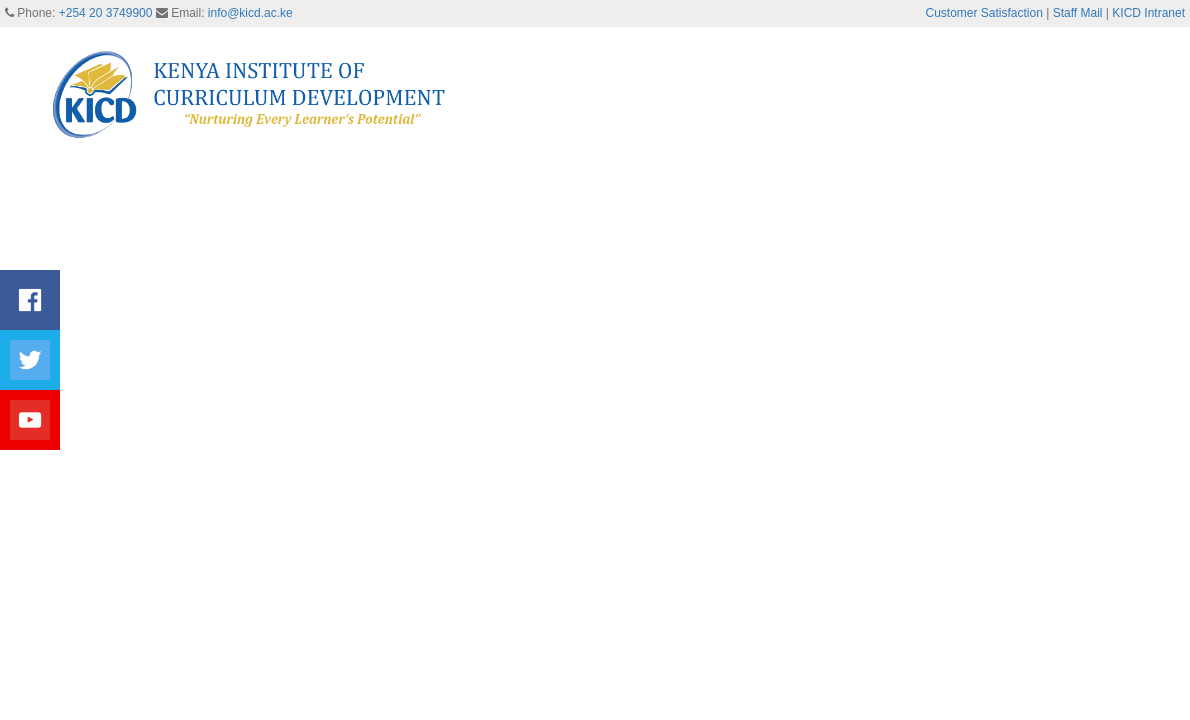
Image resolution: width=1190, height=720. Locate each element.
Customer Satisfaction (984, 13)
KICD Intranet (1148, 13)
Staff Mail (1078, 13)
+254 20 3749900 (106, 13)
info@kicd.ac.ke (250, 13)
